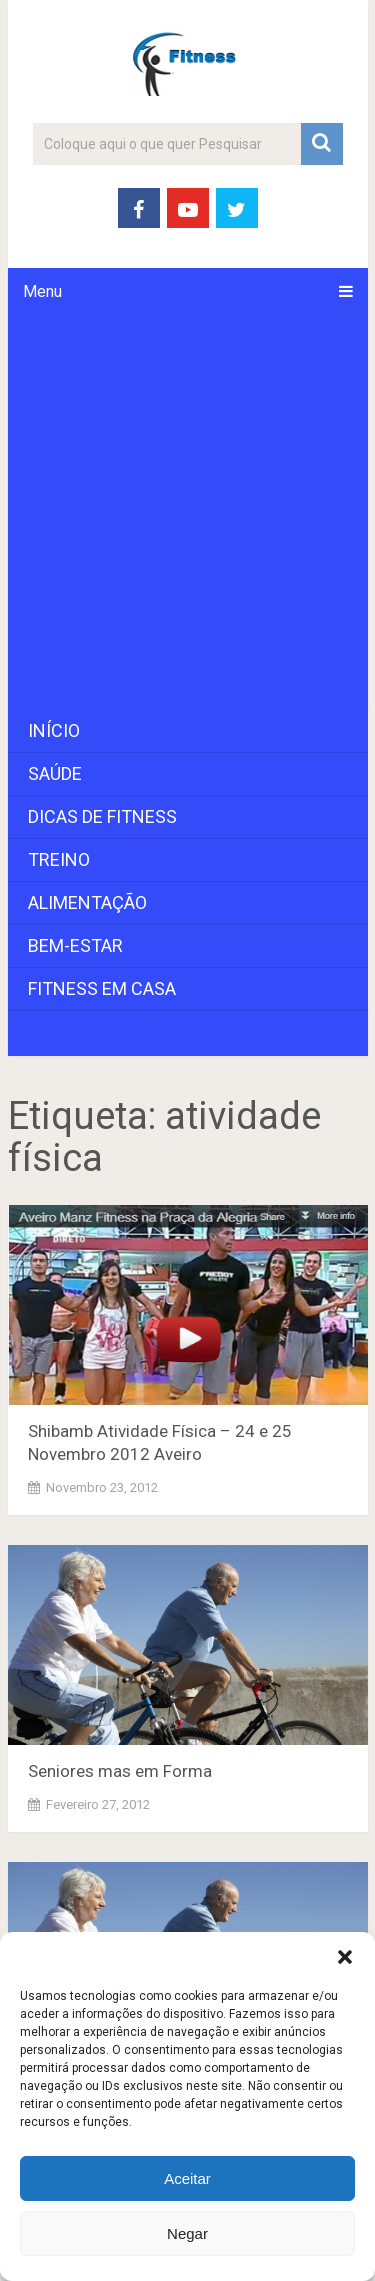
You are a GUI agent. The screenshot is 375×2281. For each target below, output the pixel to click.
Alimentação (87, 902)
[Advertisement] (187, 512)
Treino (59, 859)
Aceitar (187, 2178)
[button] (345, 1957)
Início (54, 730)
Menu (42, 291)
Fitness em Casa (102, 988)
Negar (187, 2233)
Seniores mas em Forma (120, 1771)
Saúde (55, 773)
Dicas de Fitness (102, 816)
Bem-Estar (75, 945)
